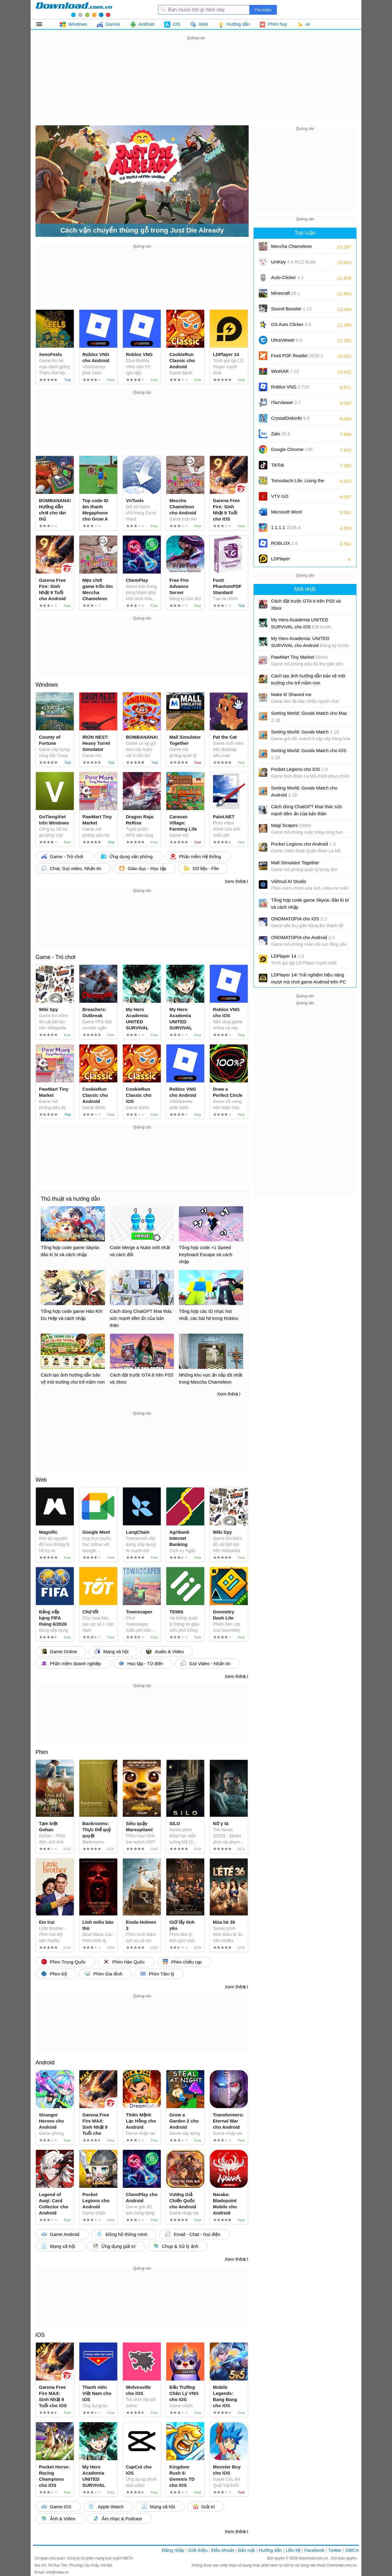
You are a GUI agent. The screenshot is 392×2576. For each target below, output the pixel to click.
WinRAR (285, 371)
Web (41, 1480)
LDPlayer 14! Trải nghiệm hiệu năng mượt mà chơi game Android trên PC (308, 978)
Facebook (314, 2550)
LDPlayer (280, 558)
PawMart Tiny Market (299, 657)
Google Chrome (291, 449)
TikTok (277, 465)
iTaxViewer (286, 402)
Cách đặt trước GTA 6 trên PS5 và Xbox (306, 604)
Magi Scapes (291, 825)
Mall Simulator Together (295, 862)
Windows (47, 685)
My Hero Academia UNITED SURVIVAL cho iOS (301, 623)
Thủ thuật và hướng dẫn (70, 1199)
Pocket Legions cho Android (303, 844)
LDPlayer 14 (287, 956)
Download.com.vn (314, 2558)
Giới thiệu (198, 2550)
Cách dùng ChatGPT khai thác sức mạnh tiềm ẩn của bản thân (306, 810)
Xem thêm (235, 881)
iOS (40, 2335)
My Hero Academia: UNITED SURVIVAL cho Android (310, 642)
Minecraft (285, 293)
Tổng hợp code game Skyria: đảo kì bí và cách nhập (310, 903)
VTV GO (279, 496)
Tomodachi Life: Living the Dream (297, 482)
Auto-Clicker (287, 277)
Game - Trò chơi (55, 957)
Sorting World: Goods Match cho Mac (309, 716)
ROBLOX (284, 543)
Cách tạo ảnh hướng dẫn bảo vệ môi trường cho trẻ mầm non (308, 679)
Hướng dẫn (270, 2550)
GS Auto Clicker (291, 324)
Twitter (334, 2550)
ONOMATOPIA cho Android (303, 937)
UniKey (293, 264)
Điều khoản (222, 2550)
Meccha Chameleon (291, 246)
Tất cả (43, 24)
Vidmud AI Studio (288, 881)
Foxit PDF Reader (297, 355)
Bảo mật (246, 2550)
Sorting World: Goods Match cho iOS (308, 754)
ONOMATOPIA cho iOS (299, 918)
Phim (42, 1752)
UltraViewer (286, 340)
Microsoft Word (293, 514)
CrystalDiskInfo (290, 418)
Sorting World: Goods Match (305, 731)
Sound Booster (291, 308)
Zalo (280, 433)
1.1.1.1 (285, 527)
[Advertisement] (196, 84)
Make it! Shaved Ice (291, 694)
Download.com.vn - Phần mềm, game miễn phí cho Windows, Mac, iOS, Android (74, 9)
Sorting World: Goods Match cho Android (304, 791)
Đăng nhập (173, 2550)
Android (45, 2062)
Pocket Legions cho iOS (299, 769)
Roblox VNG (290, 386)
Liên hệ (292, 2550)
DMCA (352, 2550)
